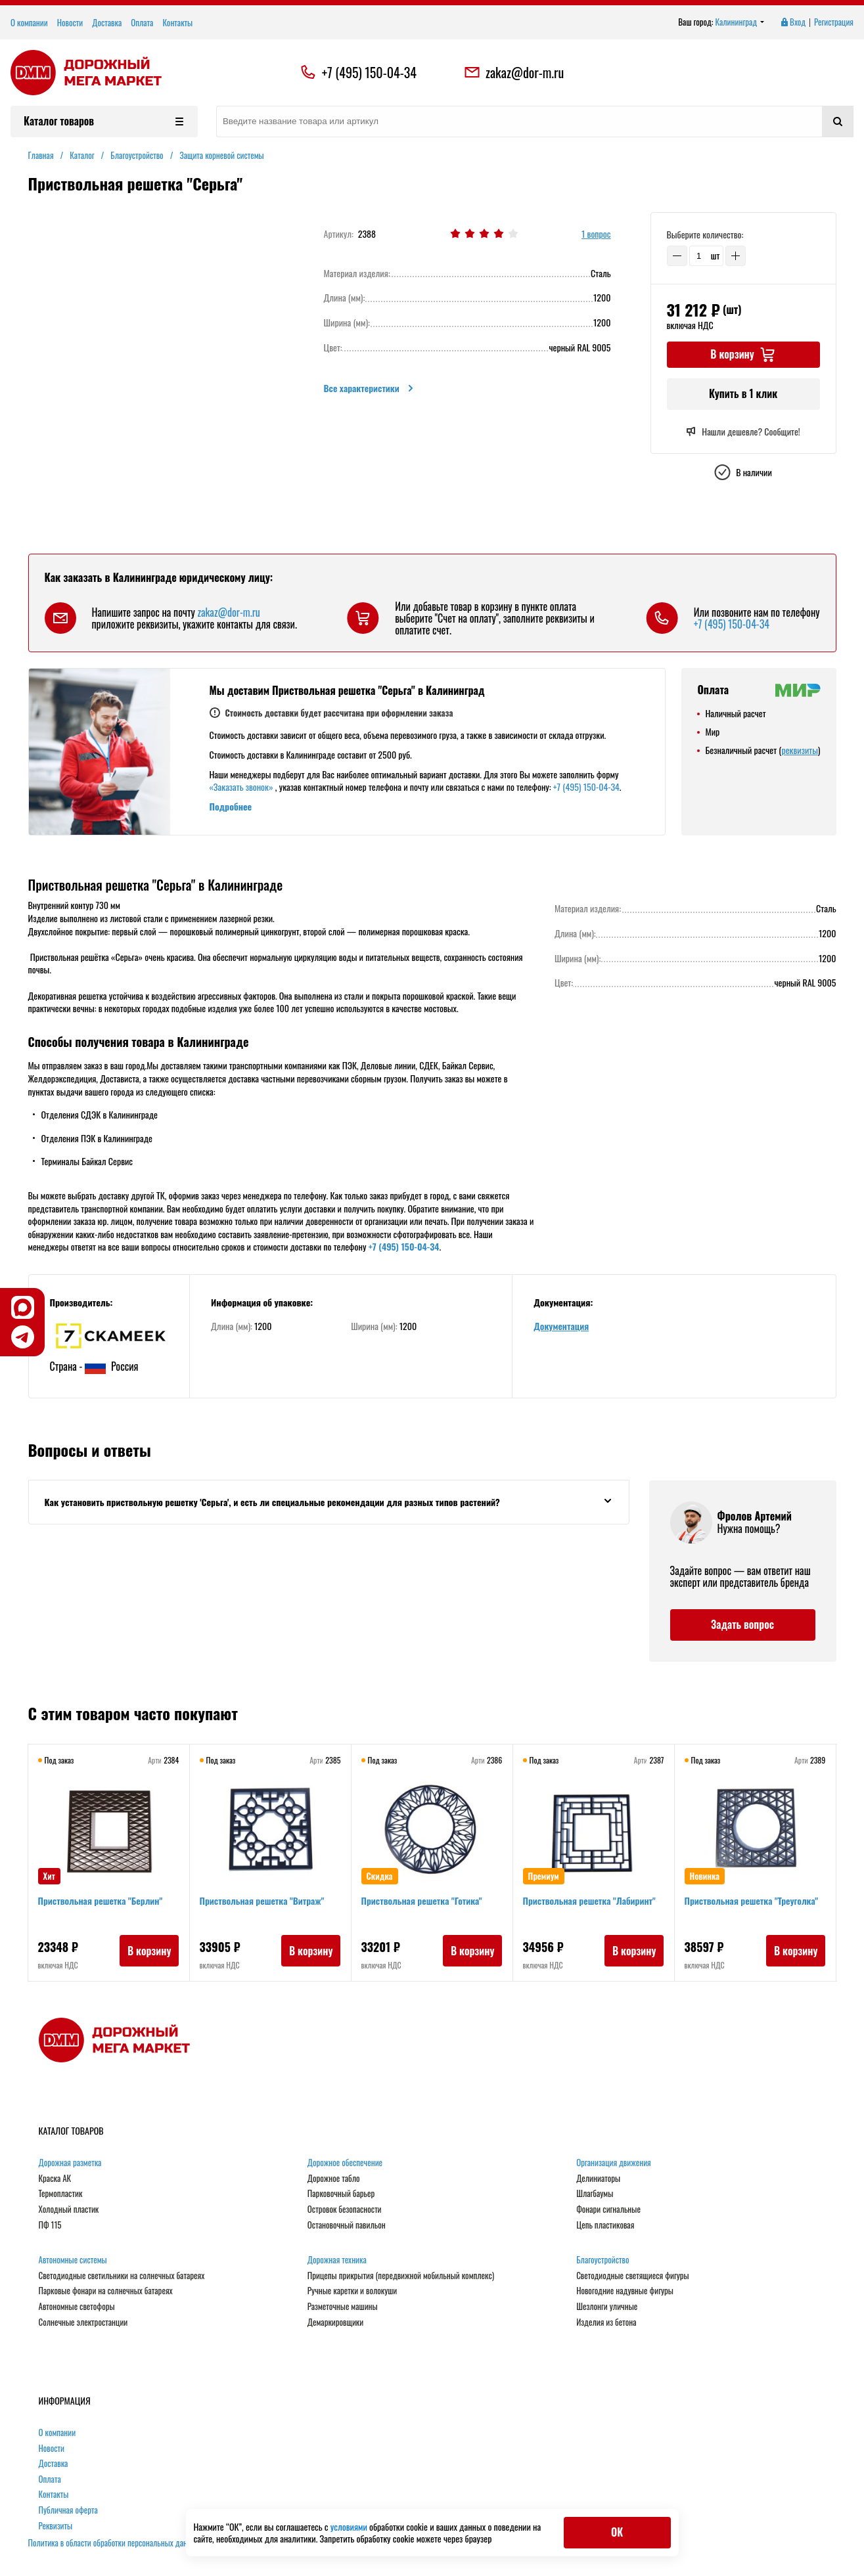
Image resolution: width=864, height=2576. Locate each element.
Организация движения (613, 2163)
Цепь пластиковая (605, 2225)
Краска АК (55, 2178)
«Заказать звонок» (241, 786)
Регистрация (833, 22)
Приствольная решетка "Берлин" (101, 1901)
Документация (561, 1326)
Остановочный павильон (346, 2225)
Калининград (740, 22)
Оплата (142, 22)
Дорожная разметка (70, 2163)
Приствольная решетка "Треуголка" (752, 1901)
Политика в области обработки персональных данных (114, 2542)
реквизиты (799, 750)
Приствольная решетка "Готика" (422, 1901)
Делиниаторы (598, 2178)
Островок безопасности (344, 2209)
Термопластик (61, 2193)
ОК (617, 2532)
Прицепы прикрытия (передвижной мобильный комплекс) (400, 2276)
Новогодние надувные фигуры (624, 2291)
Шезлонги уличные (606, 2306)
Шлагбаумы (594, 2193)
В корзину (149, 1951)
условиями (349, 2526)
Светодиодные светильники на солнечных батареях (122, 2276)
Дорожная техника (337, 2260)
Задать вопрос (742, 1624)
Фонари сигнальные (608, 2209)
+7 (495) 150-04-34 (369, 72)
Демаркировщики (335, 2322)
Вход (792, 22)
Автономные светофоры (77, 2306)
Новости (70, 22)
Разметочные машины (342, 2306)
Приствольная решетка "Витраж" (262, 1901)
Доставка (107, 22)
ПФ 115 (50, 2225)
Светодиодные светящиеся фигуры (632, 2276)
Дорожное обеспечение (344, 2163)
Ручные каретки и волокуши (352, 2291)
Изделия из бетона (606, 2322)
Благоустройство (602, 2260)
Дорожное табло (333, 2178)
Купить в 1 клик (743, 393)
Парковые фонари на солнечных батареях (106, 2291)
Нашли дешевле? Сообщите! (743, 431)
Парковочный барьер (341, 2193)
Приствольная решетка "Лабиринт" (590, 1901)
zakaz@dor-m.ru (514, 72)
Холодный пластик (69, 2209)
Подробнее (231, 806)
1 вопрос (595, 234)
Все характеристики (369, 388)
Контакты (177, 22)
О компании (29, 22)
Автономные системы (73, 2260)
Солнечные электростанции (83, 2322)
